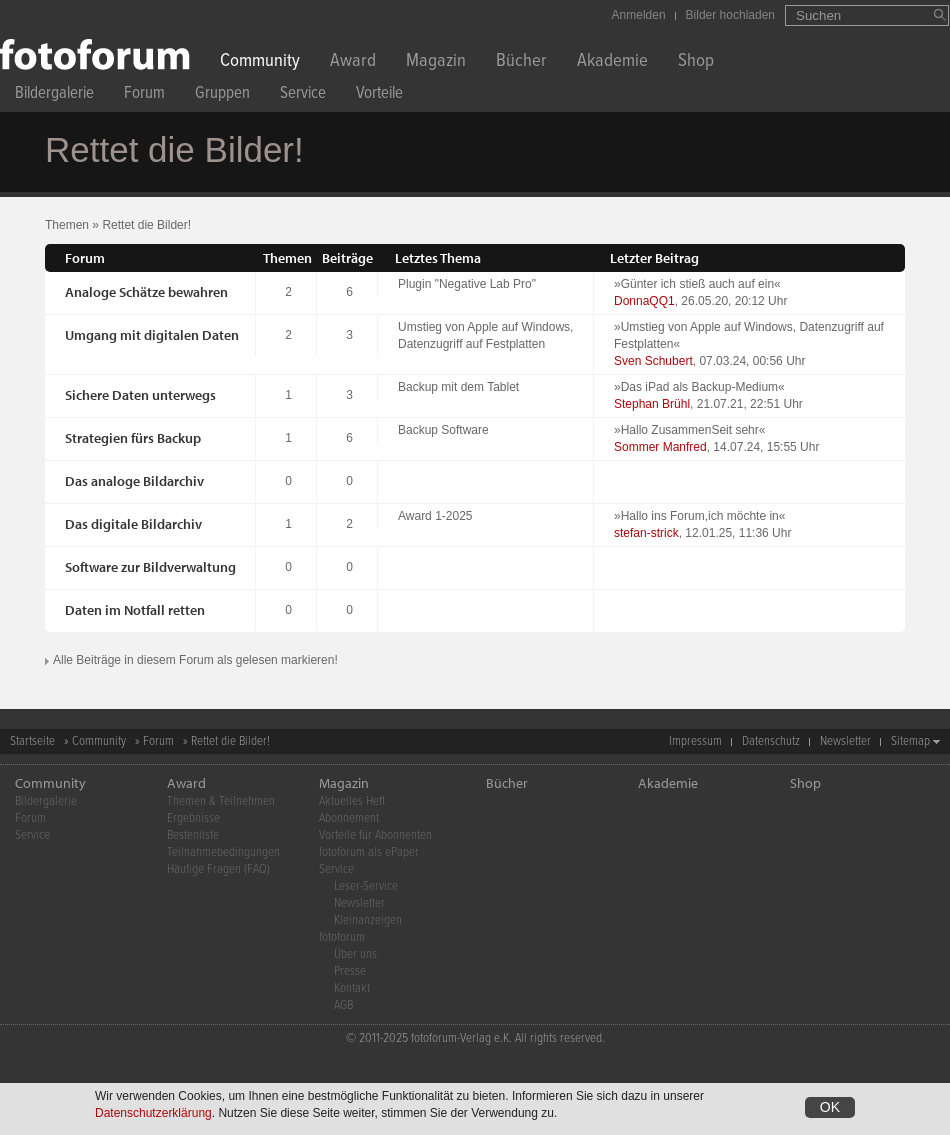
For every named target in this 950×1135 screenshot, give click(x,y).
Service (303, 95)
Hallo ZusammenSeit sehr (690, 430)
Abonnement (349, 818)
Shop (696, 62)
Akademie (612, 62)
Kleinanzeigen (368, 920)
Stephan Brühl (652, 404)
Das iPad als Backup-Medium (699, 387)
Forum (144, 95)
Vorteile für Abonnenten (375, 835)
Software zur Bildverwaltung (150, 567)
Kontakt (352, 988)
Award (353, 62)
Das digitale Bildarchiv (133, 524)
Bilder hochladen (730, 15)
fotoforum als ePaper (369, 852)
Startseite (32, 741)
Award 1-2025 (435, 516)
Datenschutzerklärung (153, 1117)
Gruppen (222, 95)
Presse (350, 971)
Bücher (521, 62)
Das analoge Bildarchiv (134, 481)
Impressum (695, 741)
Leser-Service (366, 886)
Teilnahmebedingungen (223, 852)
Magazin (436, 62)
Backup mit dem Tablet (458, 387)
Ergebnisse (193, 818)
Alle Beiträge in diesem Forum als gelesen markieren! (195, 660)
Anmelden (639, 15)
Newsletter (845, 741)
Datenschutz (771, 741)
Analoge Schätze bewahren (146, 292)
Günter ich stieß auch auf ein (697, 284)
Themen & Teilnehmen (221, 801)
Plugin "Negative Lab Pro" (467, 284)
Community (260, 62)
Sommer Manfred (660, 447)
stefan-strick (646, 533)
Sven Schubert (653, 361)
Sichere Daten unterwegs (140, 395)
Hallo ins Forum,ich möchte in (700, 516)
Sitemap (910, 741)
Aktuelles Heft (352, 801)
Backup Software (443, 430)
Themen (67, 225)
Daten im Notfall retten (135, 610)
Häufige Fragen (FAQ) (218, 869)
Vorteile (379, 95)
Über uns (355, 954)
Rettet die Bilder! (146, 225)
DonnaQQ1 (644, 301)
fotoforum (342, 937)
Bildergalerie (54, 95)
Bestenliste (193, 835)
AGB (343, 1005)
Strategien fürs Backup (133, 438)
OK (830, 1111)
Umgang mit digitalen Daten (152, 335)
